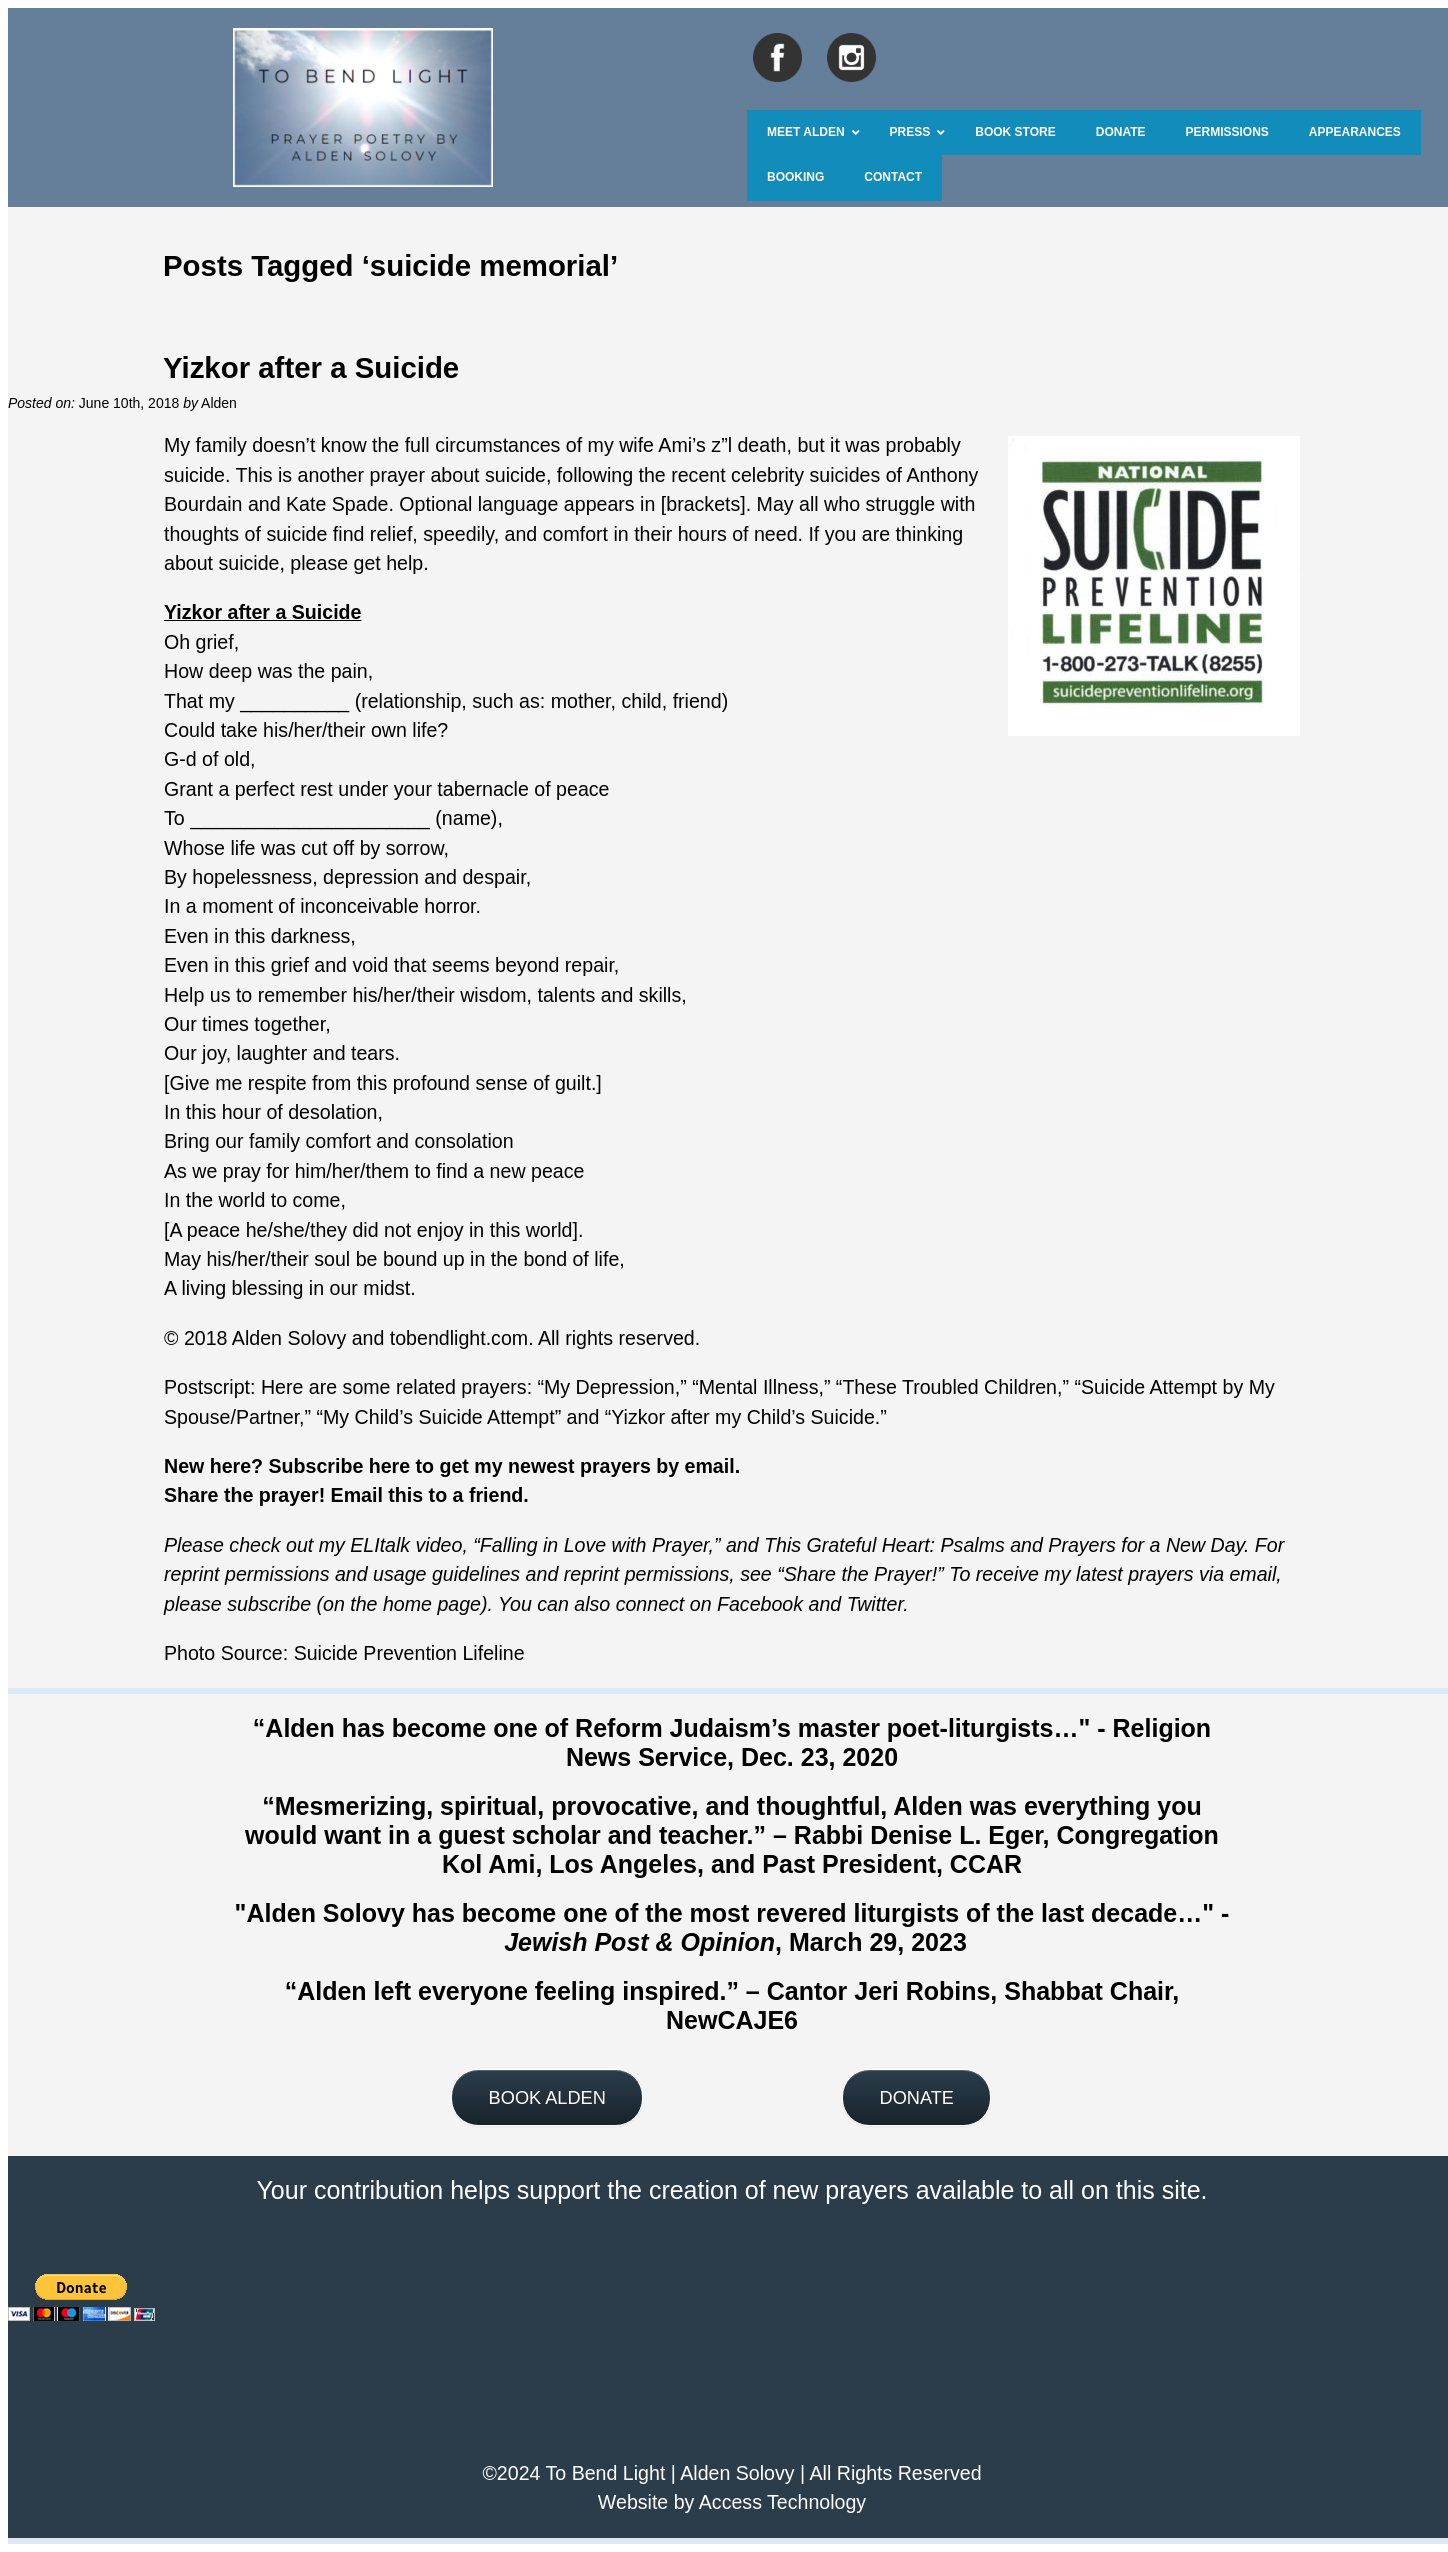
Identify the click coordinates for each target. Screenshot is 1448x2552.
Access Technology (782, 2502)
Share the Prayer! (861, 1574)
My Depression (609, 1387)
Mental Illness (759, 1387)
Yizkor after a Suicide (311, 367)
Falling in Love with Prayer (594, 1545)
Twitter (875, 1604)
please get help (356, 563)
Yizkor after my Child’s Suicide (743, 1417)
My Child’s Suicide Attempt (439, 1417)
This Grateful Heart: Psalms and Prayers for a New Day (1004, 1545)
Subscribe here (340, 1466)
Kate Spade (337, 504)
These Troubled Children (949, 1387)
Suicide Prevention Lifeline (409, 1653)
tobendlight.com (459, 1338)
